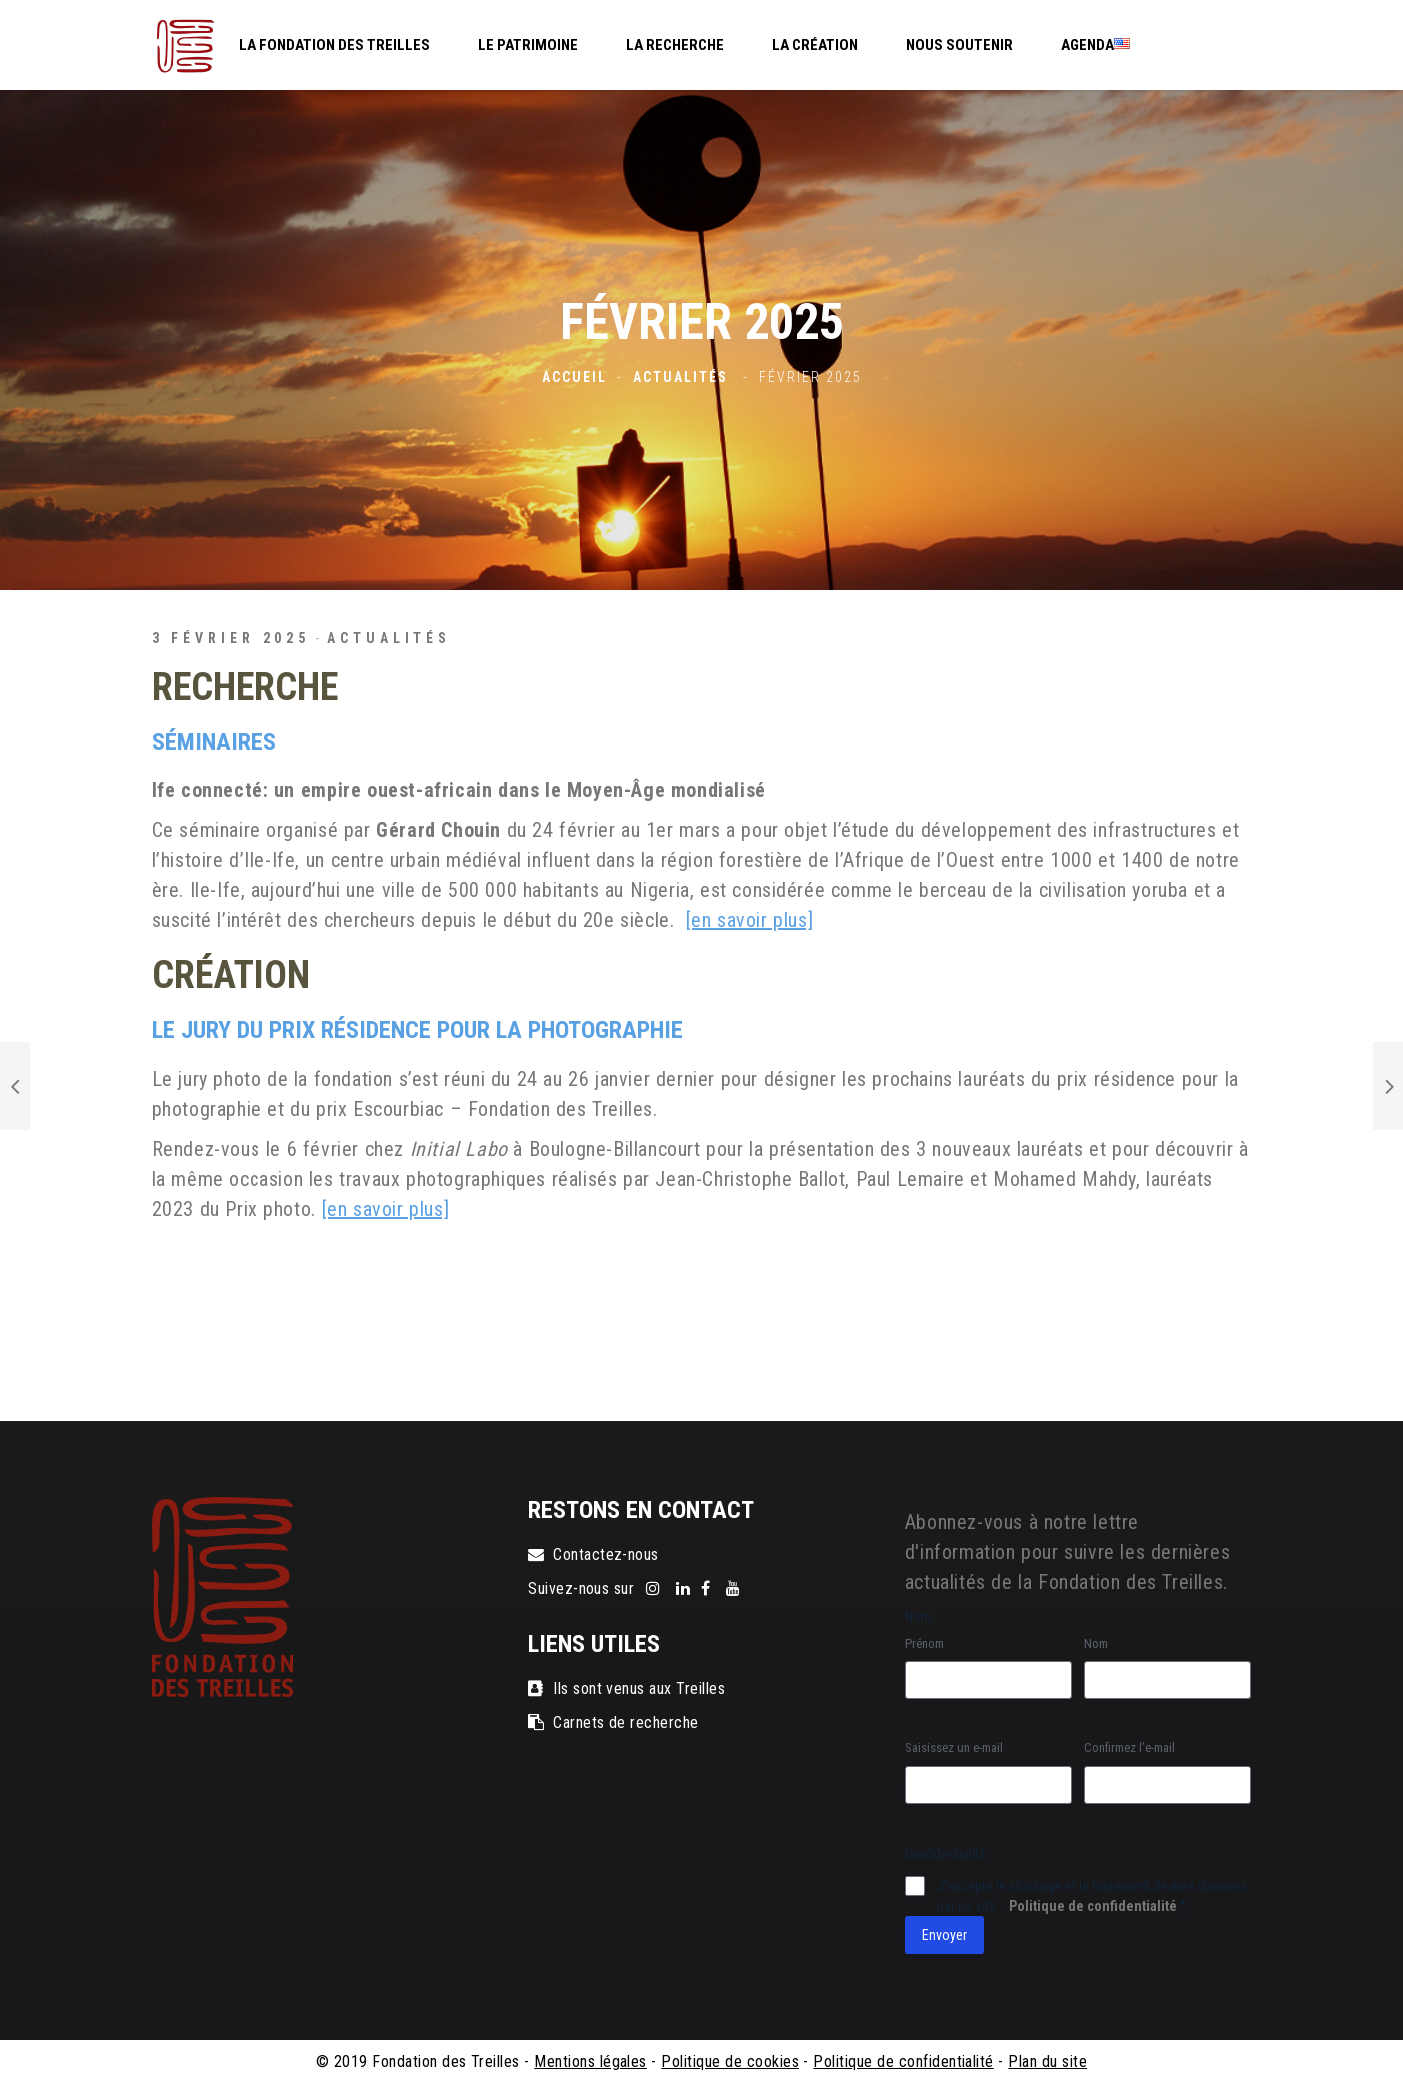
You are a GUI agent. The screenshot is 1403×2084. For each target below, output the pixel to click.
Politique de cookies (730, 2061)
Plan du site (1047, 2061)
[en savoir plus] (750, 920)
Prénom (924, 1643)
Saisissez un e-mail (954, 1747)
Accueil (574, 377)
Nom (1096, 1643)
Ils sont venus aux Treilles (626, 1688)
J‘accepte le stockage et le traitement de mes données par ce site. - (1092, 1896)
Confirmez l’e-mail (1129, 1747)
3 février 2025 (231, 638)
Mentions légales (590, 2061)
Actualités (680, 377)
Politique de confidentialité (1093, 1906)
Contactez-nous (593, 1554)
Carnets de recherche (613, 1722)
